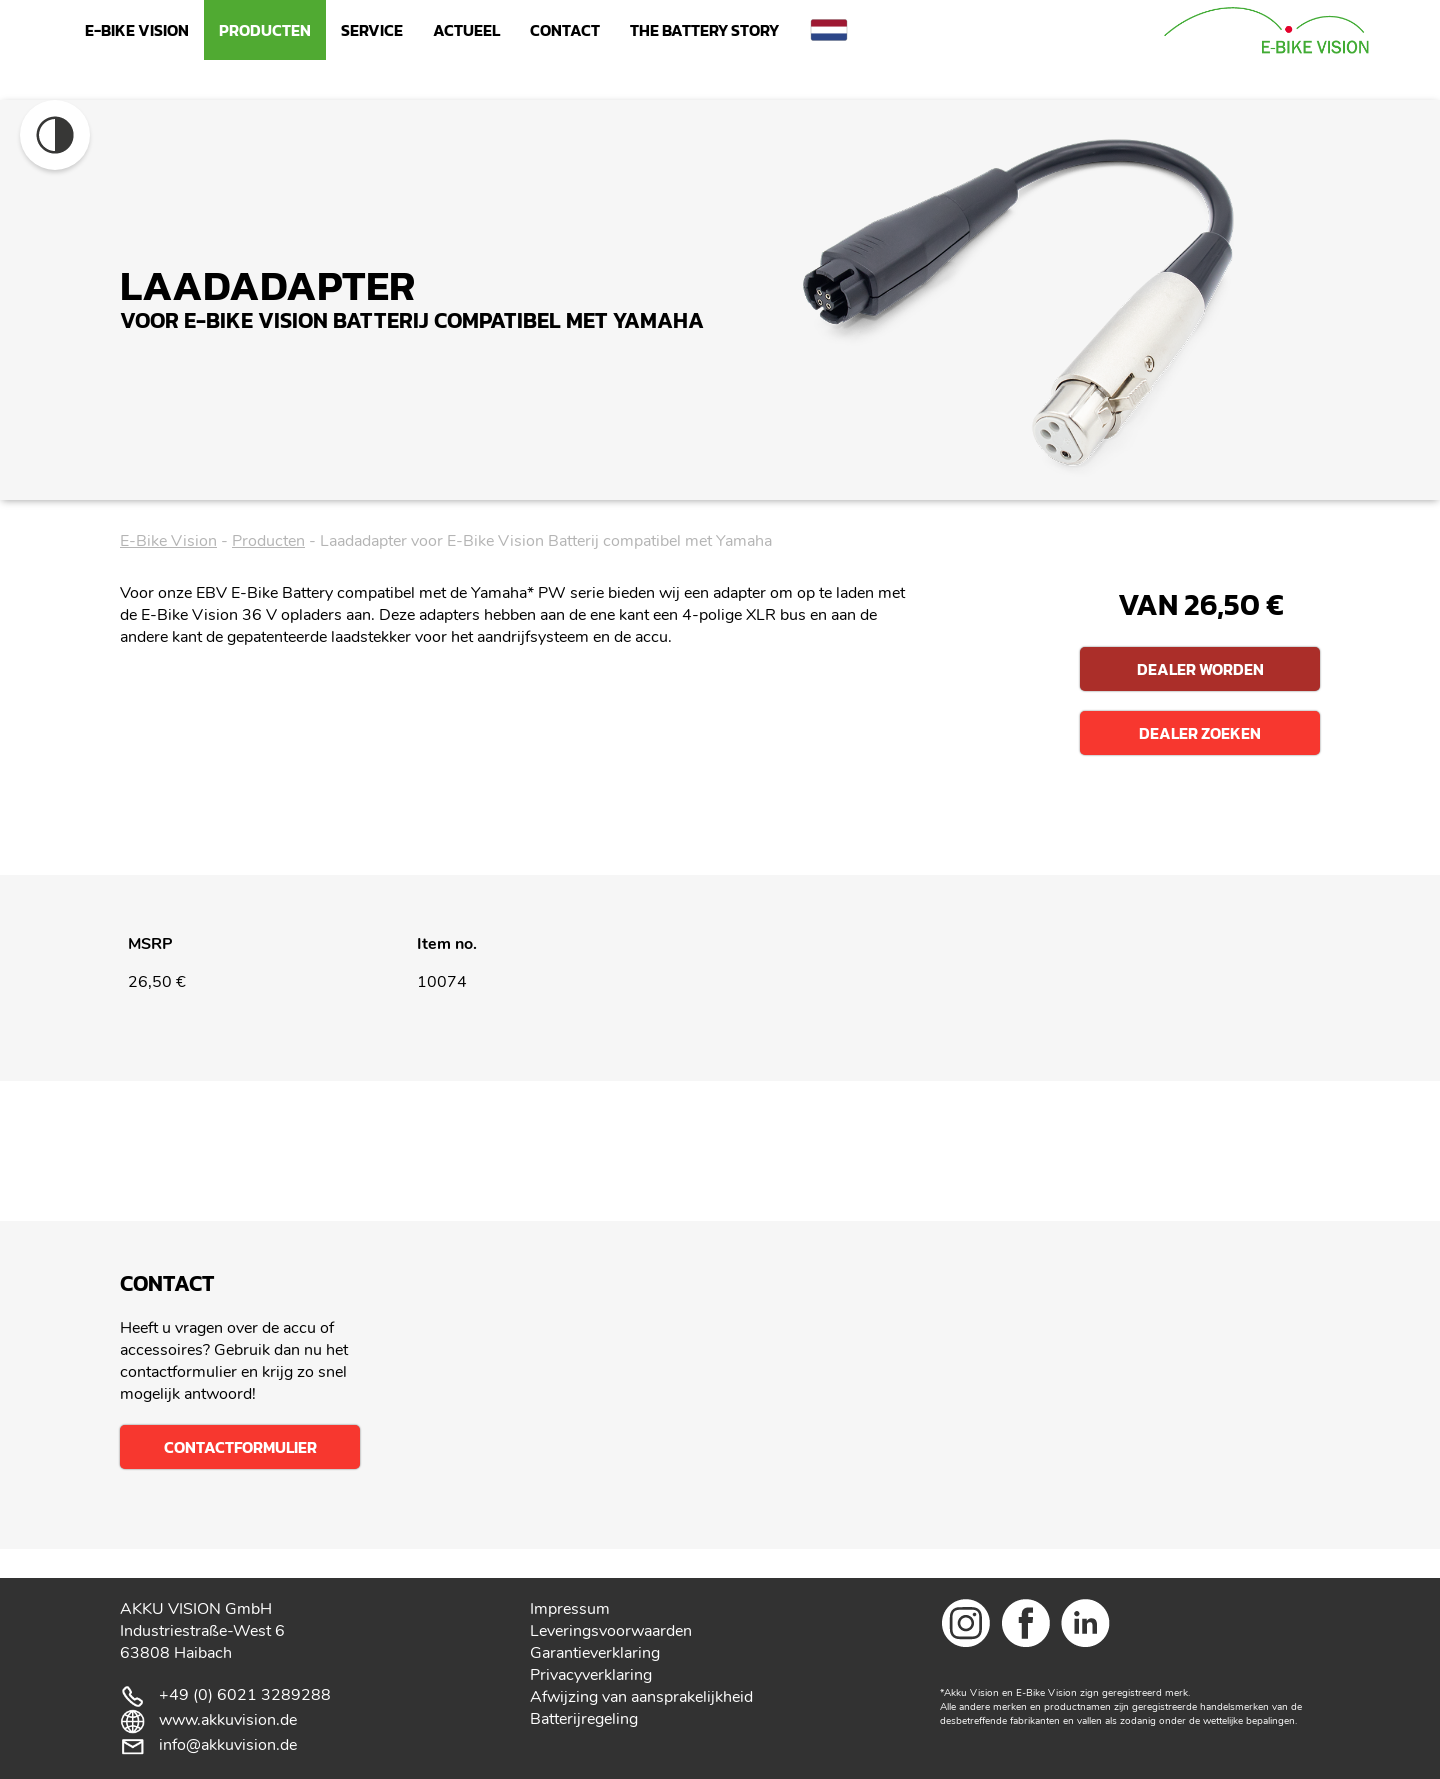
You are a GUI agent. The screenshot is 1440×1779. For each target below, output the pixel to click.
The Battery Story (704, 30)
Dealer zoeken (1200, 733)
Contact (565, 30)
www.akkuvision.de (228, 1720)
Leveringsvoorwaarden (611, 1631)
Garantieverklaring (595, 1653)
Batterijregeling (584, 1719)
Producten (265, 30)
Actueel (466, 30)
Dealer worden (1200, 669)
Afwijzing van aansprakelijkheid (641, 1697)
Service (372, 30)
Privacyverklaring (591, 1675)
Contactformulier (240, 1447)
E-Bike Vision (137, 30)
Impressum (570, 1609)
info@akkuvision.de (228, 1745)
